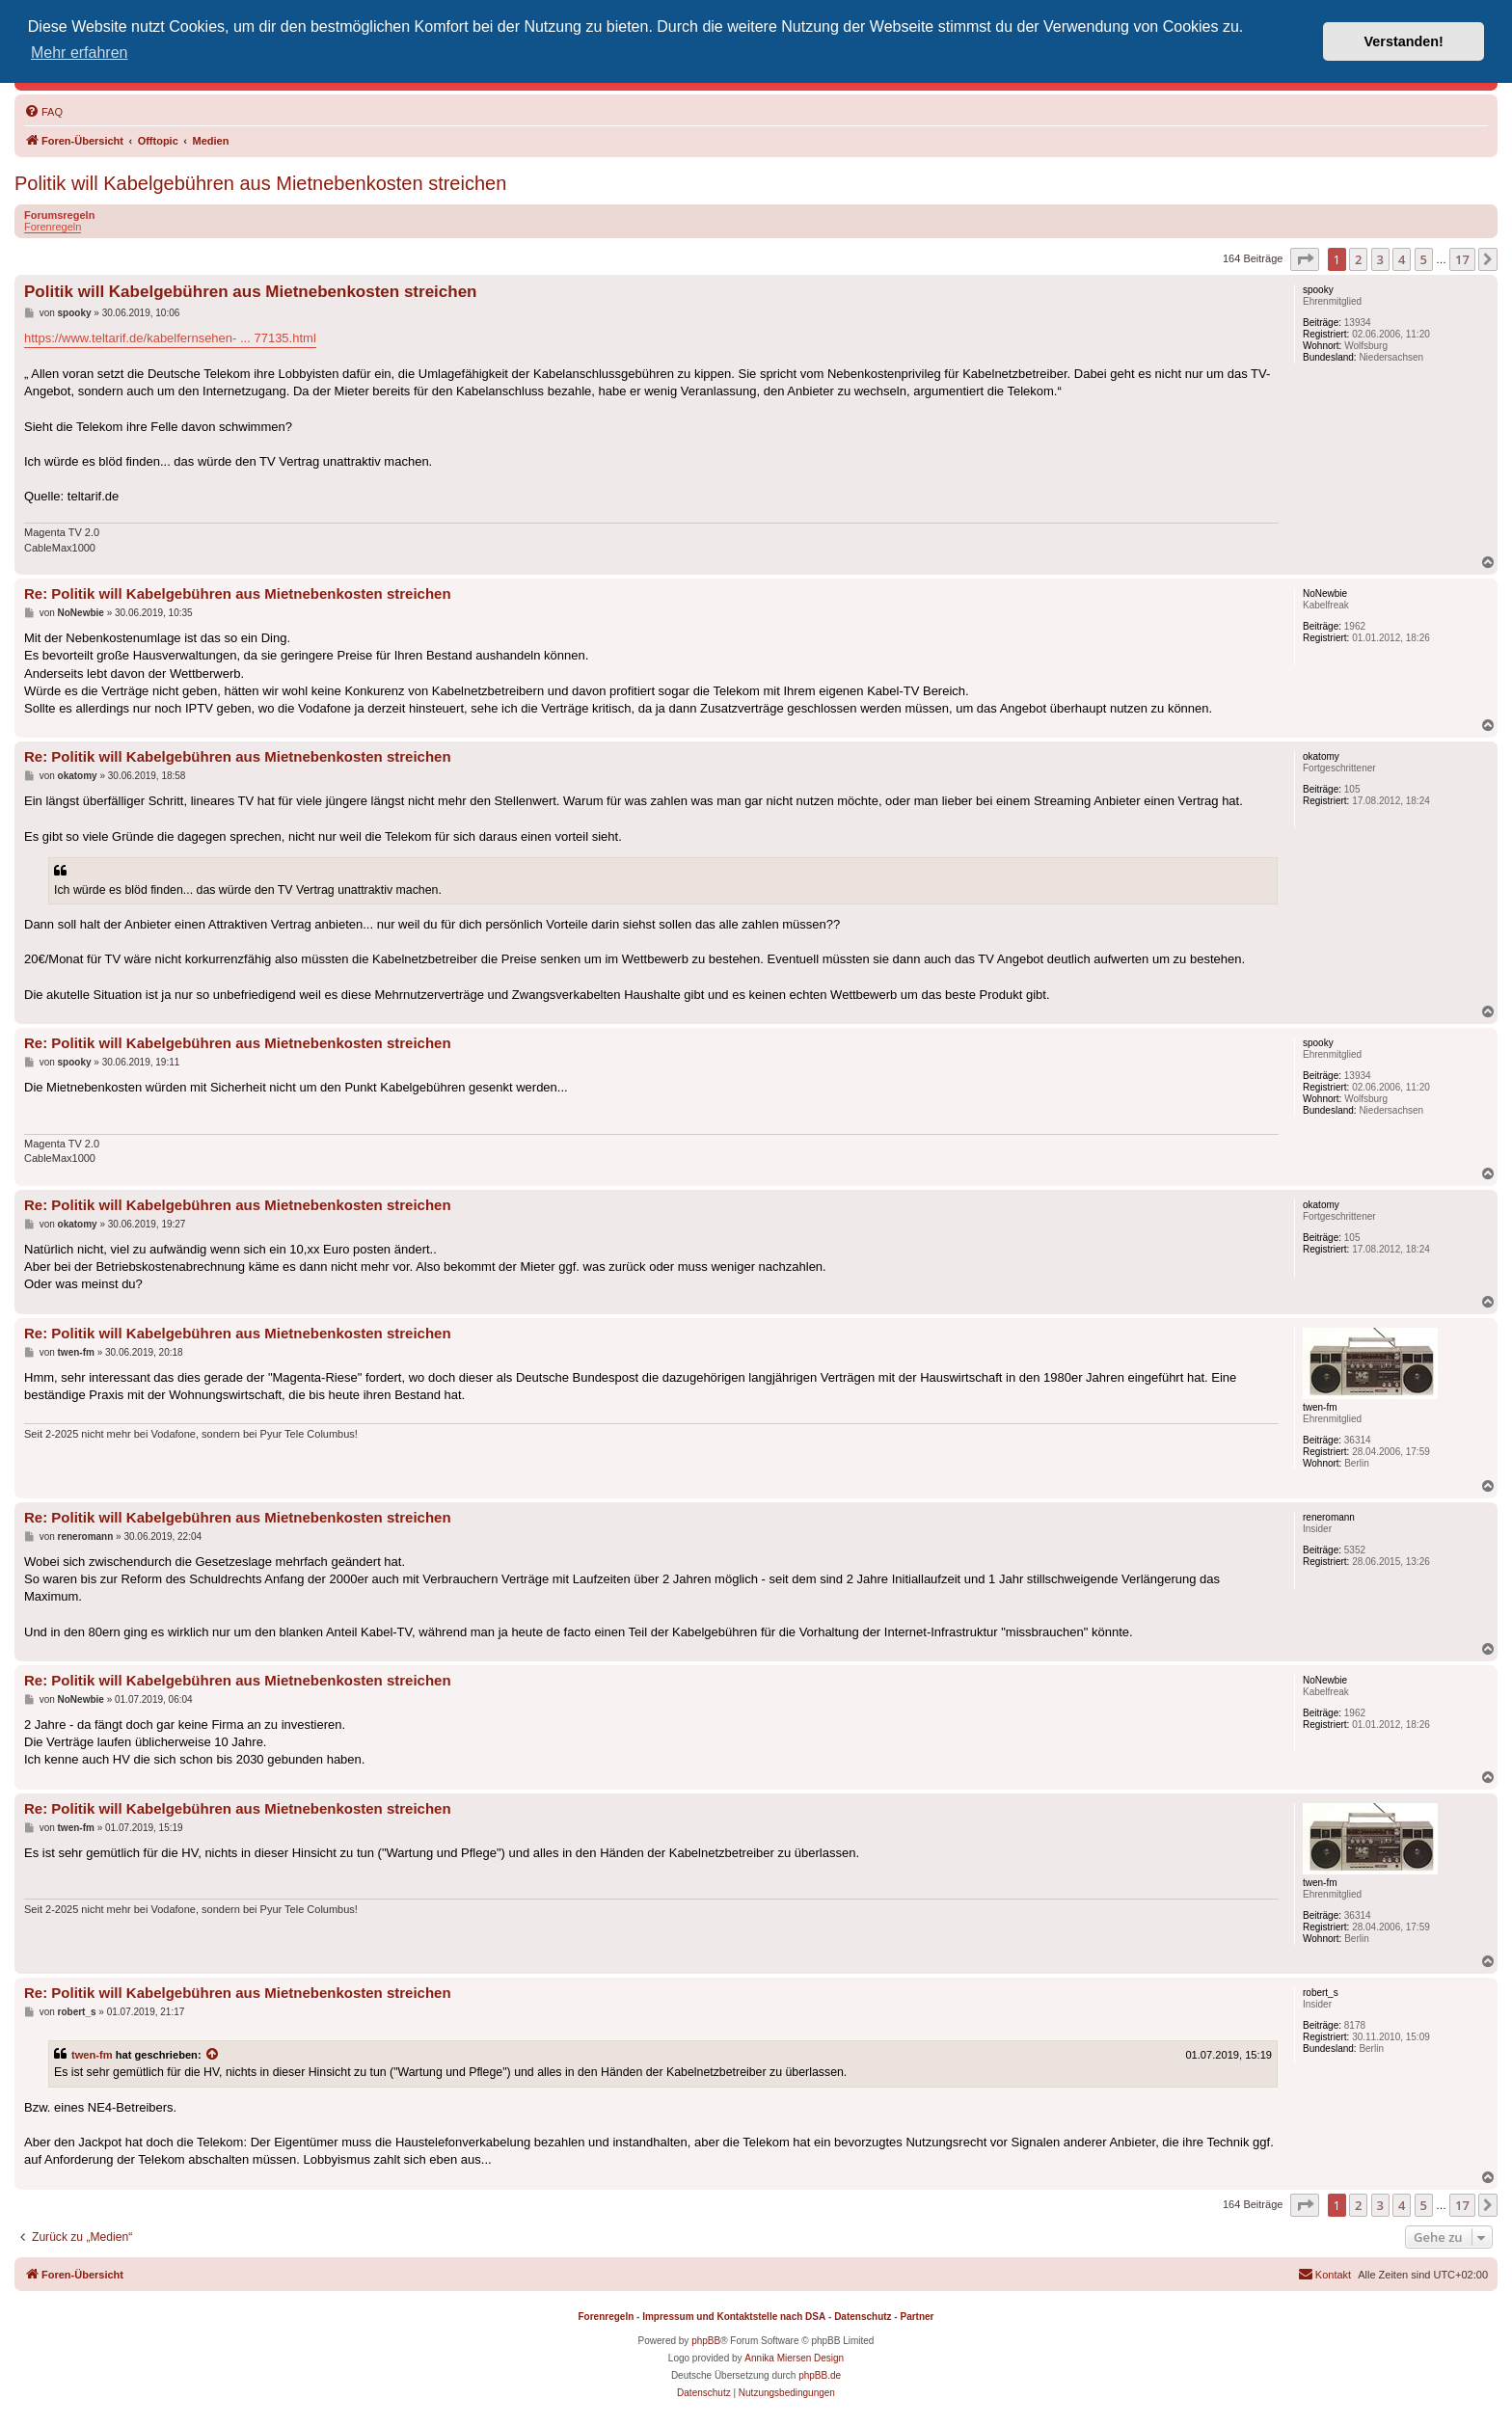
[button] (1304, 259)
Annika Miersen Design (794, 2358)
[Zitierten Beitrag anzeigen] (213, 2054)
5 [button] (1423, 259)
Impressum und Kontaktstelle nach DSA (733, 2316)
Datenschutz (862, 2316)
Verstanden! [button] (1404, 41)
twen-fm (92, 2055)
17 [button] (1462, 259)
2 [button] (1358, 259)
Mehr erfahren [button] (79, 52)
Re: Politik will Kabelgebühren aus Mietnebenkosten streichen (237, 593)
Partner (916, 2316)
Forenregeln (52, 226)
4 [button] (1401, 259)
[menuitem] (43, 111)
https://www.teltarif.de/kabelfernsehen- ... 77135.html (170, 338)
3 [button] (1380, 259)
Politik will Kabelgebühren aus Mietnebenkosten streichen (260, 183)
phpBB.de (819, 2375)
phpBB (705, 2340)
